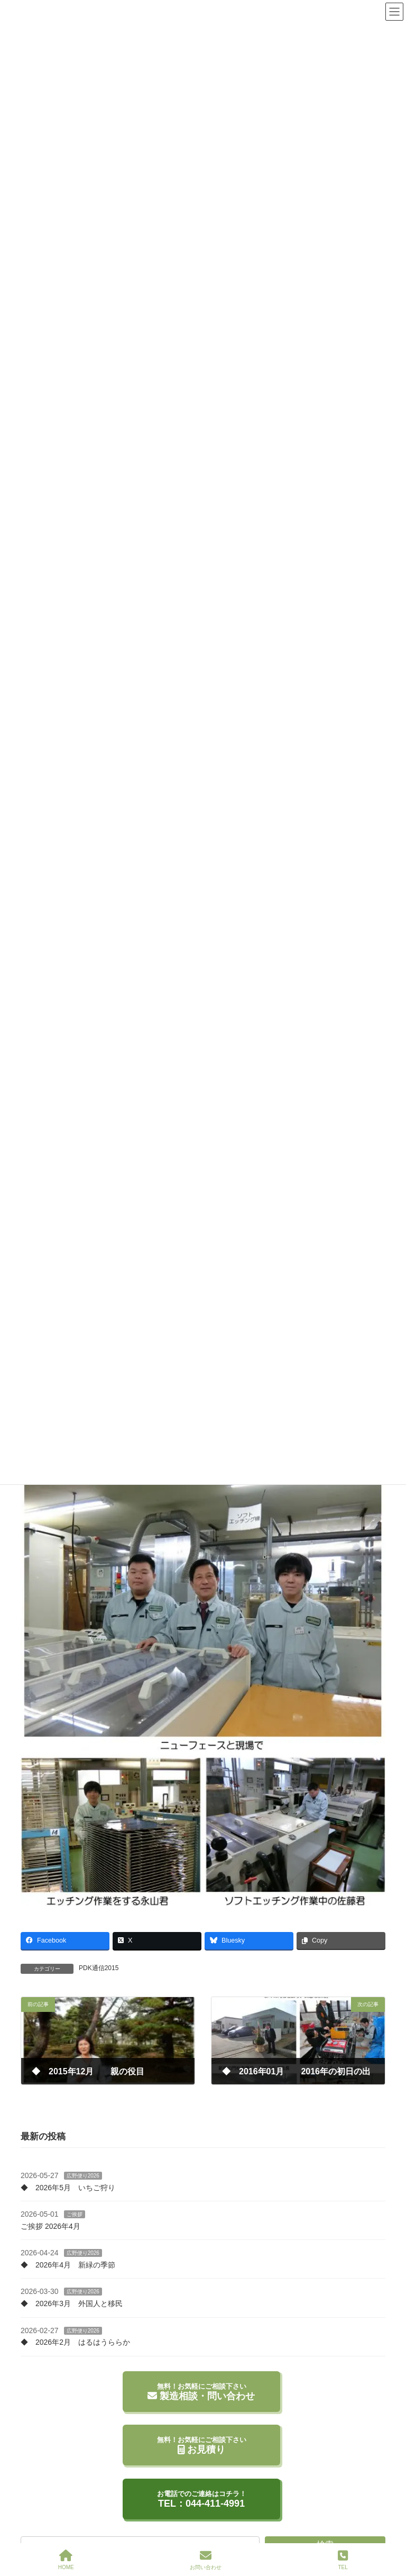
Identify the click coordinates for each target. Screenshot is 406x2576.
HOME (66, 2560)
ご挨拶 (74, 2214)
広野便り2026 (83, 2176)
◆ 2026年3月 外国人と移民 (72, 2303)
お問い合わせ (206, 2560)
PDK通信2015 (98, 1968)
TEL (343, 2560)
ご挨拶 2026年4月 (50, 2226)
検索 (325, 2540)
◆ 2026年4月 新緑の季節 (68, 2265)
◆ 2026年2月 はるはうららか (75, 2342)
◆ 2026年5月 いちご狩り (68, 2187)
